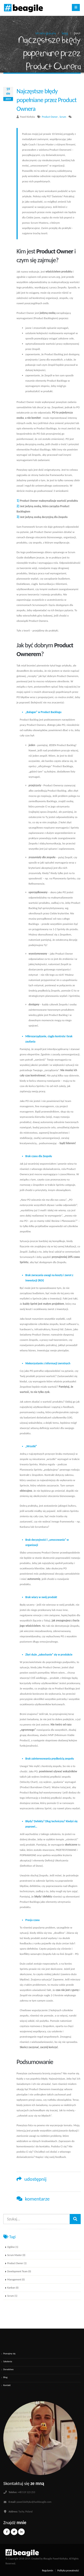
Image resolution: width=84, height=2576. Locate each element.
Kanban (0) (13, 2287)
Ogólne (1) (12, 2247)
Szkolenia (7, 2361)
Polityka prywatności (68, 2570)
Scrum (63, 116)
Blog (5, 2377)
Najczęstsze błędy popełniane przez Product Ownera (47, 100)
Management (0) (16, 2279)
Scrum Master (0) (16, 2255)
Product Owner (50, 116)
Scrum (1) (12, 2295)
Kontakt (7, 2385)
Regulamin (47, 2570)
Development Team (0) (19, 2271)
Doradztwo (8, 2369)
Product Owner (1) (17, 2263)
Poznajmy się (9, 2353)
